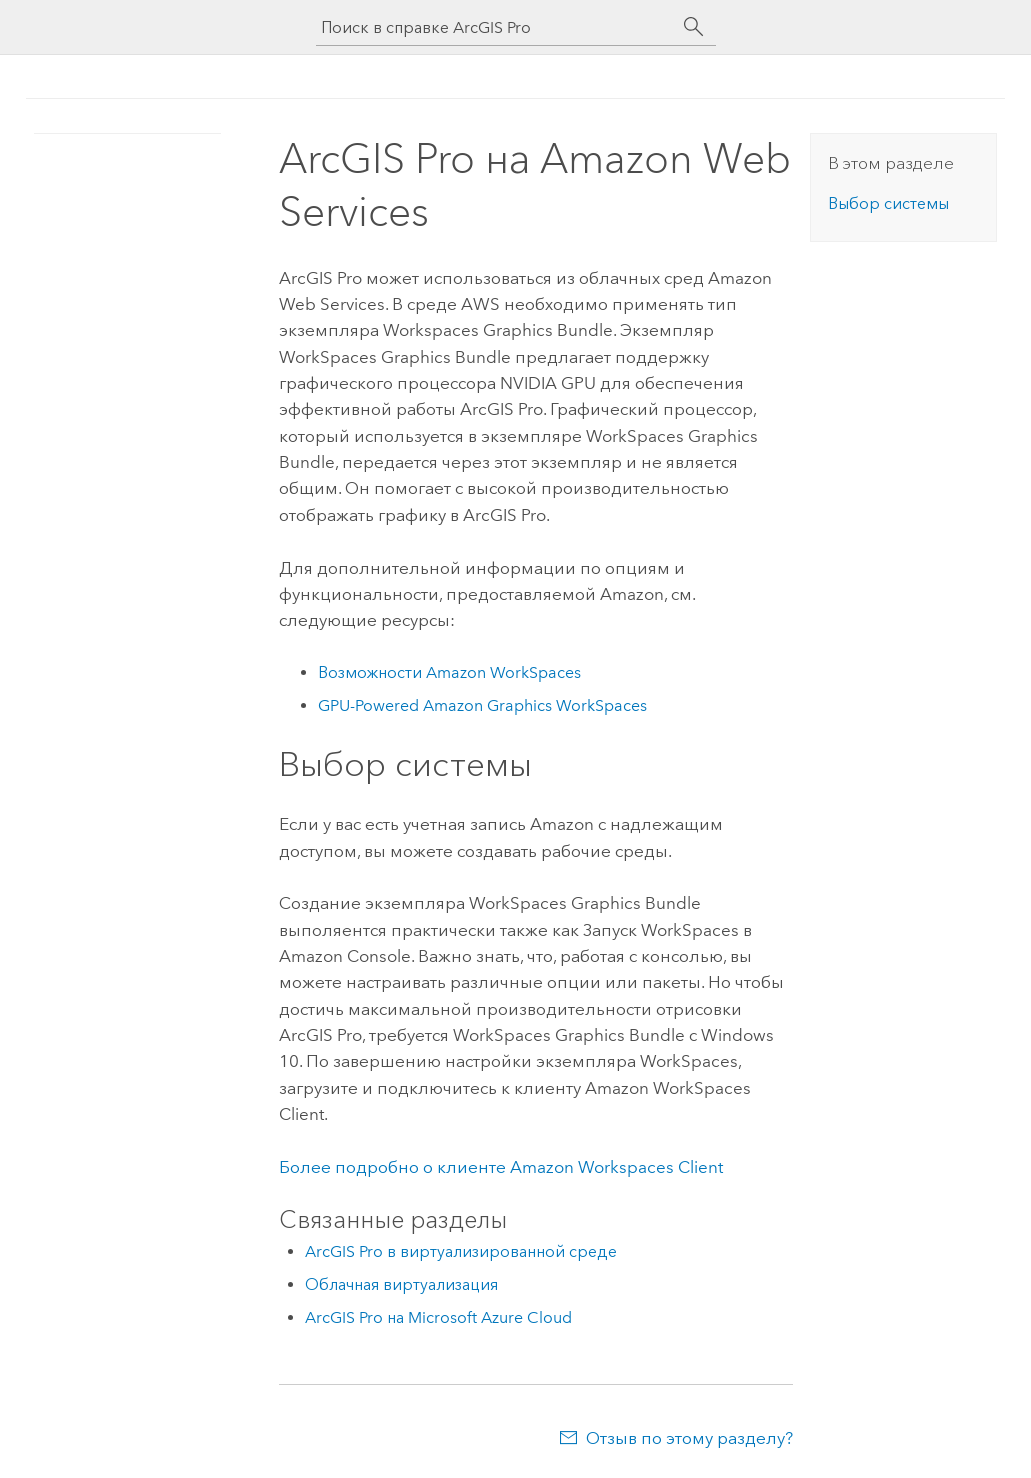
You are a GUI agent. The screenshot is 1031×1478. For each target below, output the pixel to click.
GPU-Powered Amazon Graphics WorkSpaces (482, 705)
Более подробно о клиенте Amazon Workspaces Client (501, 1167)
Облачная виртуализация (401, 1284)
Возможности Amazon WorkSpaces (449, 672)
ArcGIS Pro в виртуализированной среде (461, 1251)
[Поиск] (694, 27)
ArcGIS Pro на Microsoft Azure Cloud (438, 1317)
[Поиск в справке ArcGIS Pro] (496, 27)
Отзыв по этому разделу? (689, 1438)
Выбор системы (888, 203)
